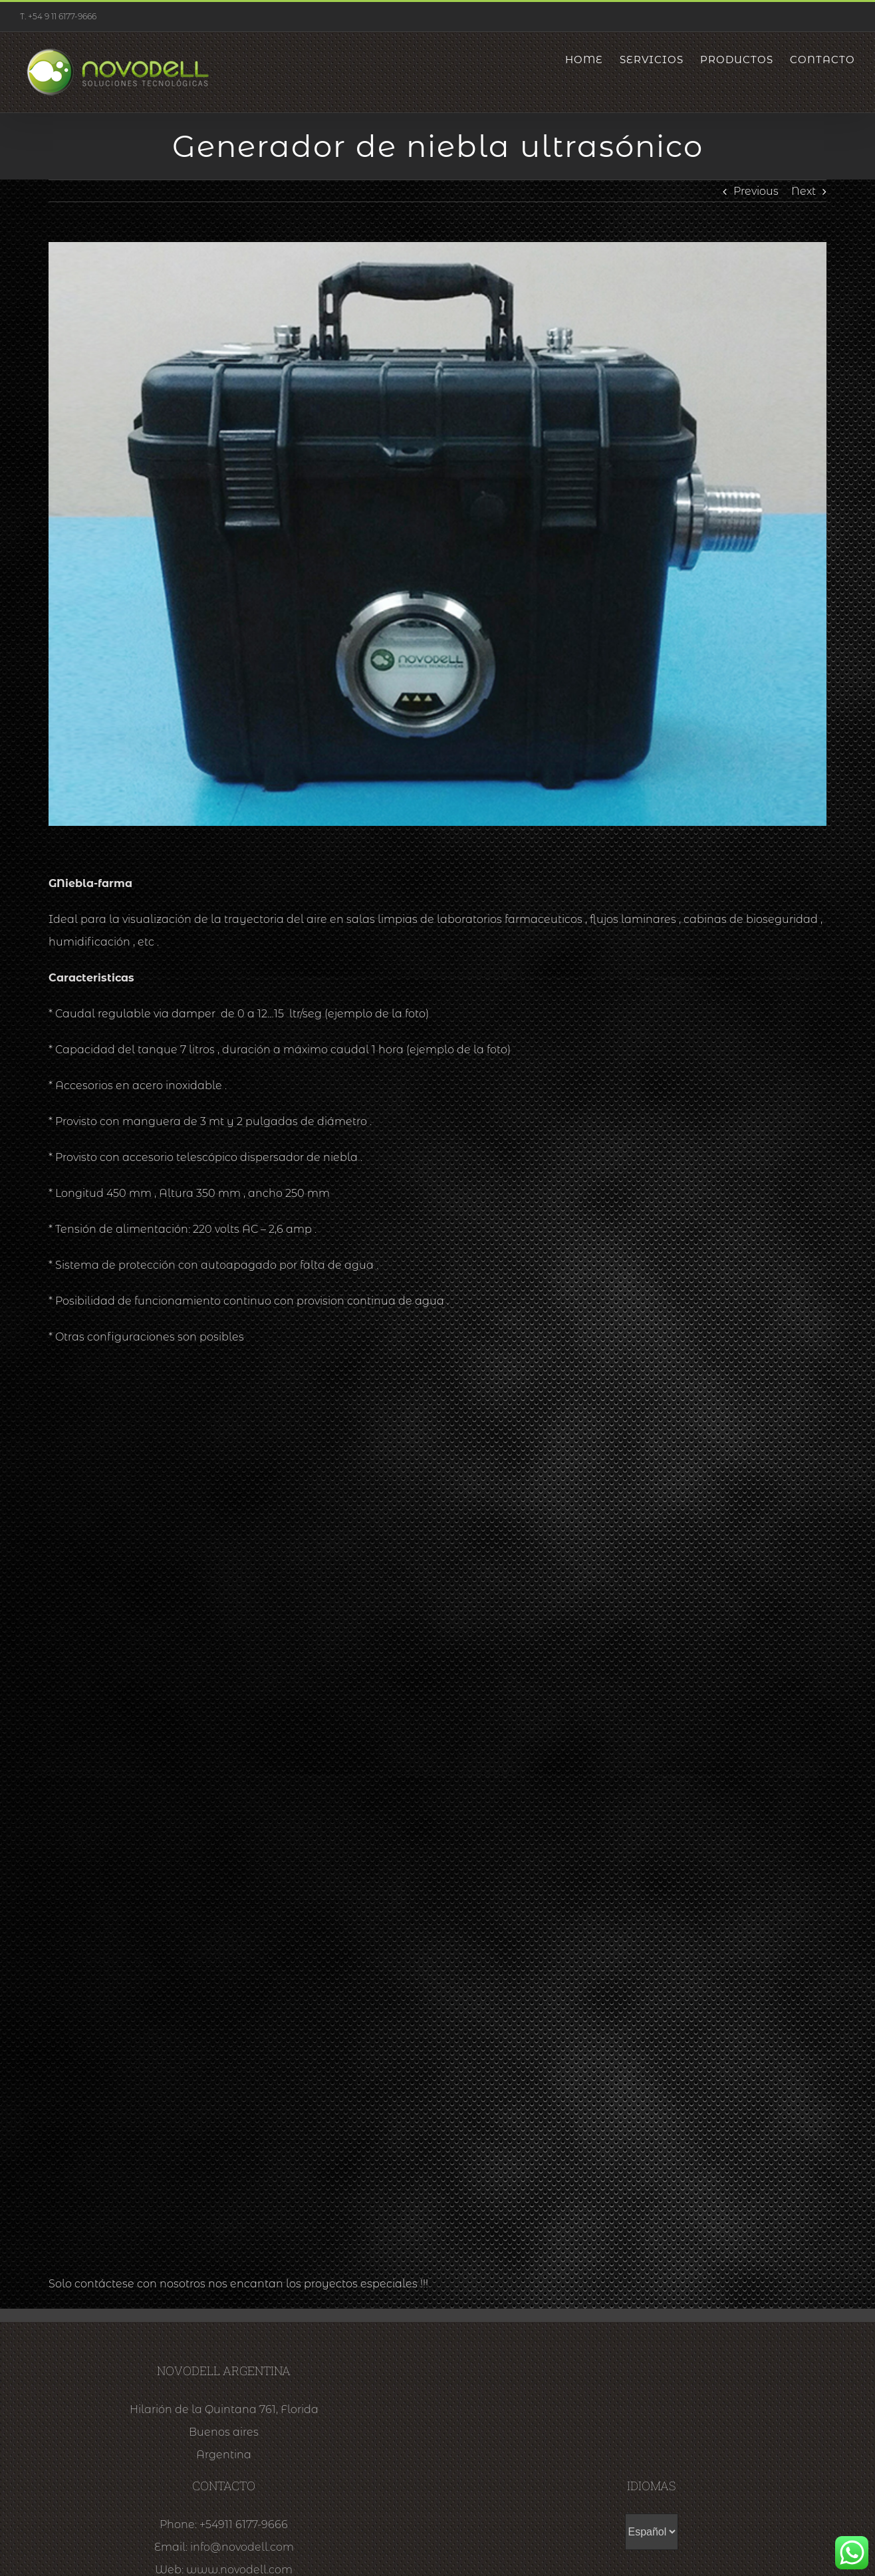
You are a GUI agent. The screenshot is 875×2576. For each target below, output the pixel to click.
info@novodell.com (242, 2547)
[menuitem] (592, 60)
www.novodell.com (239, 2569)
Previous (756, 191)
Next (803, 191)
